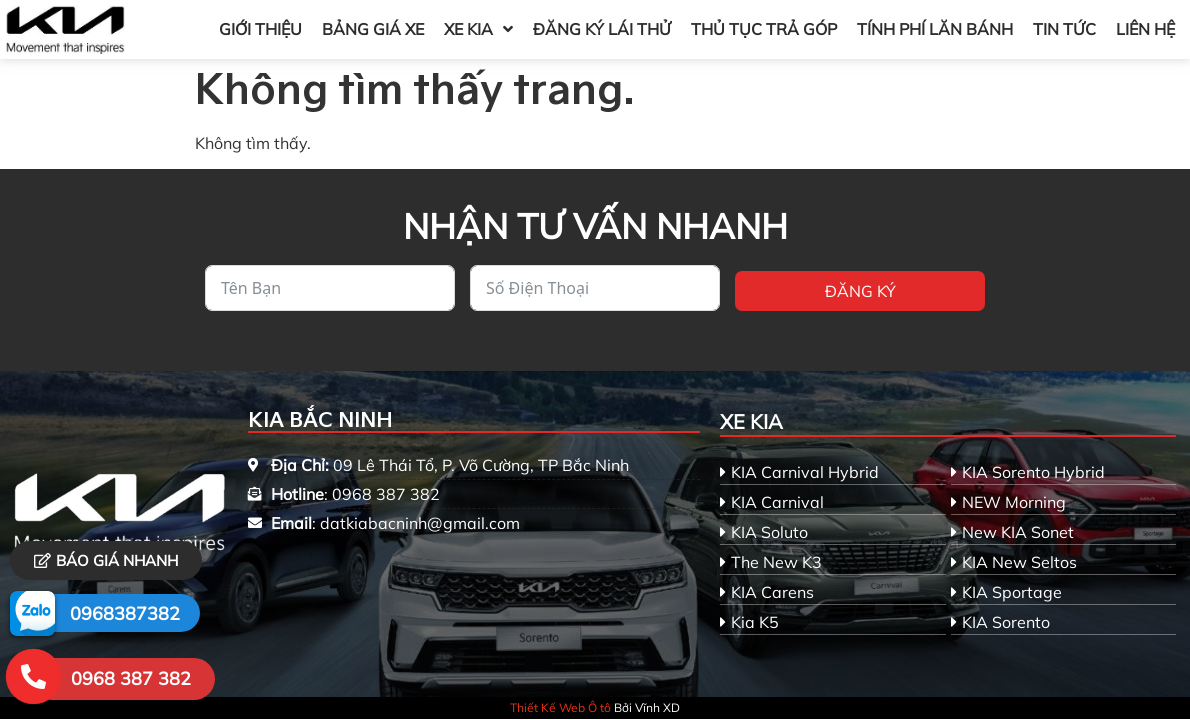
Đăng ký (860, 291)
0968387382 (125, 613)
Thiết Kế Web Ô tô (560, 707)
